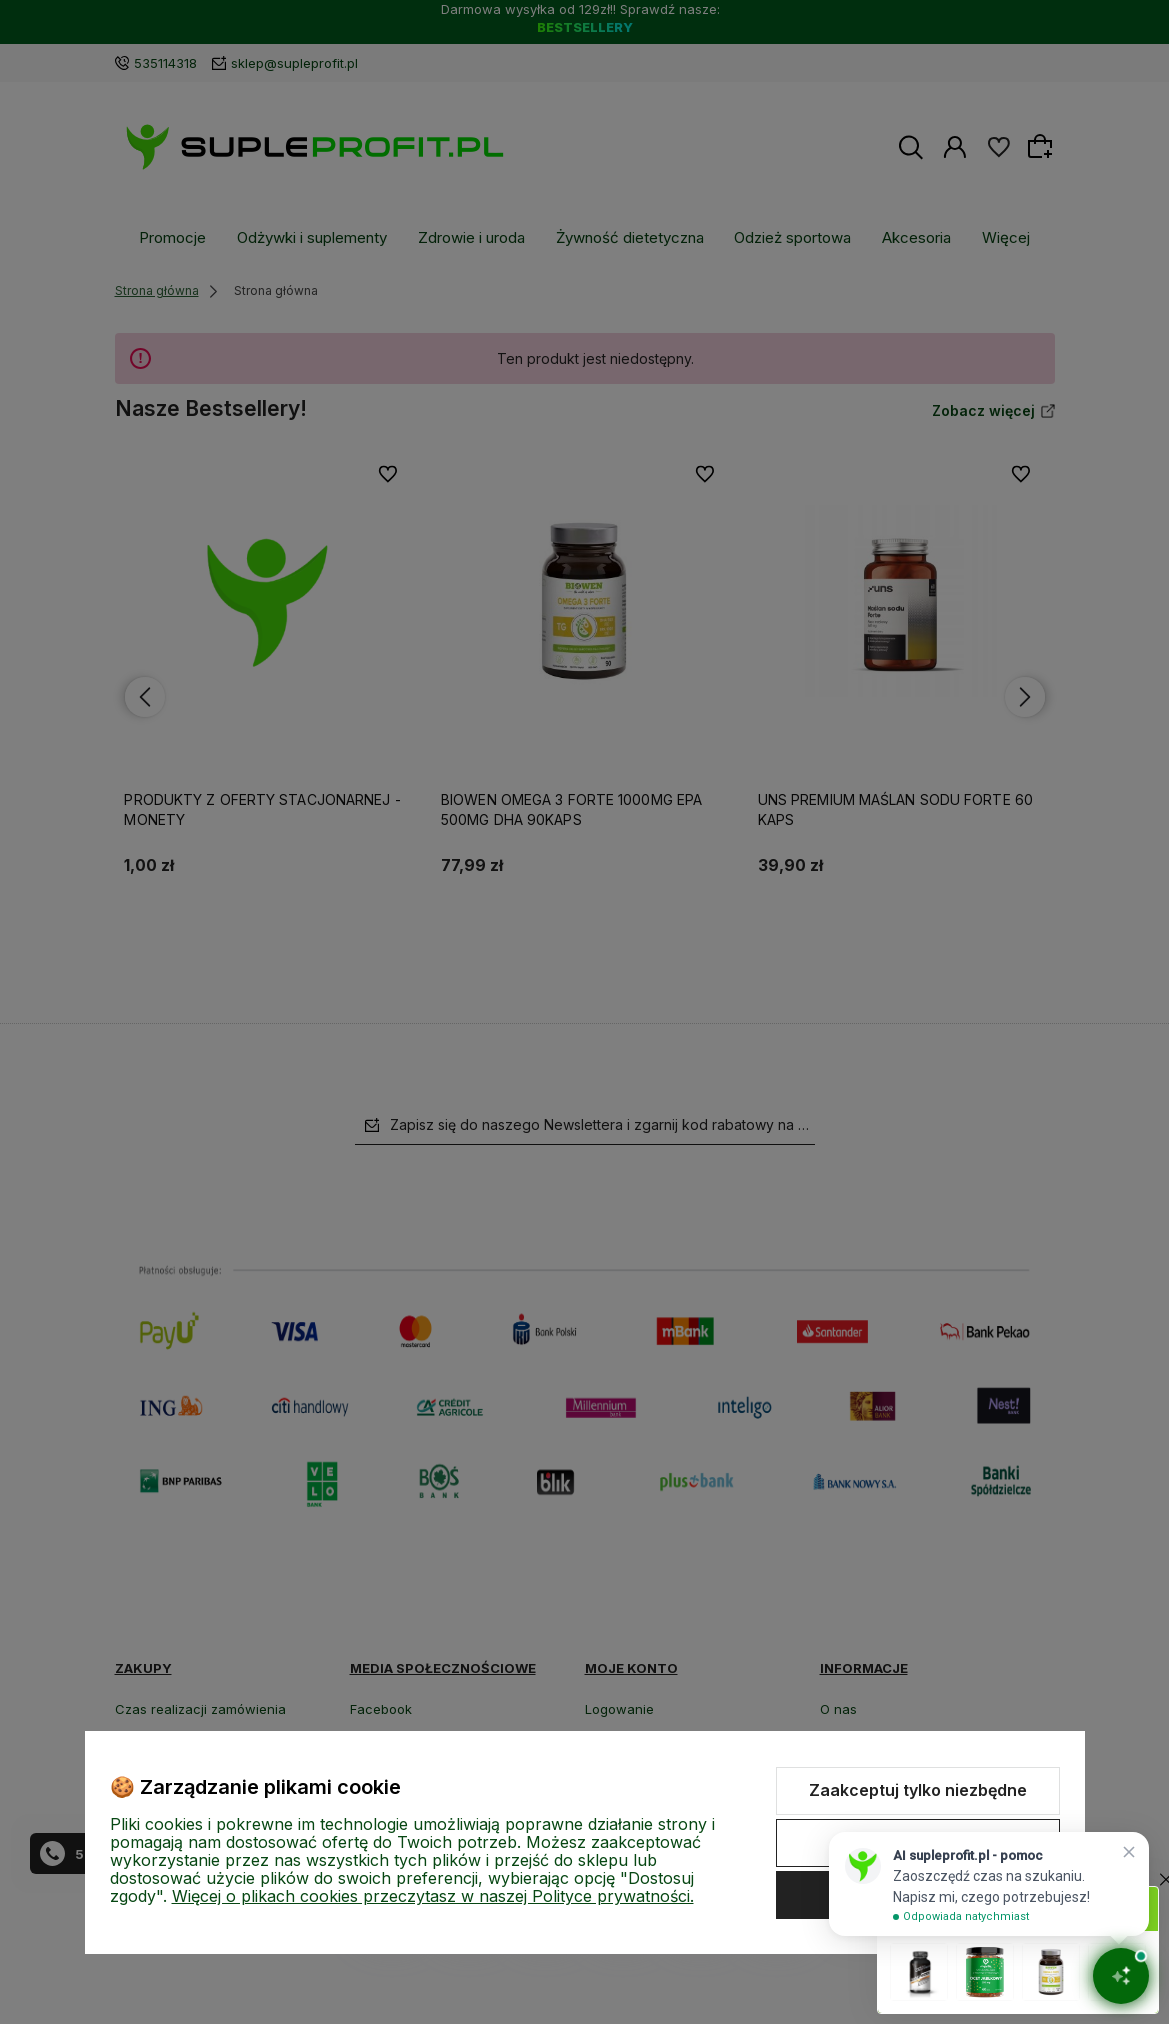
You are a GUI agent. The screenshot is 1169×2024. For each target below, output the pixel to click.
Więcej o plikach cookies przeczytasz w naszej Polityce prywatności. (433, 1896)
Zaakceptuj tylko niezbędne (918, 1790)
